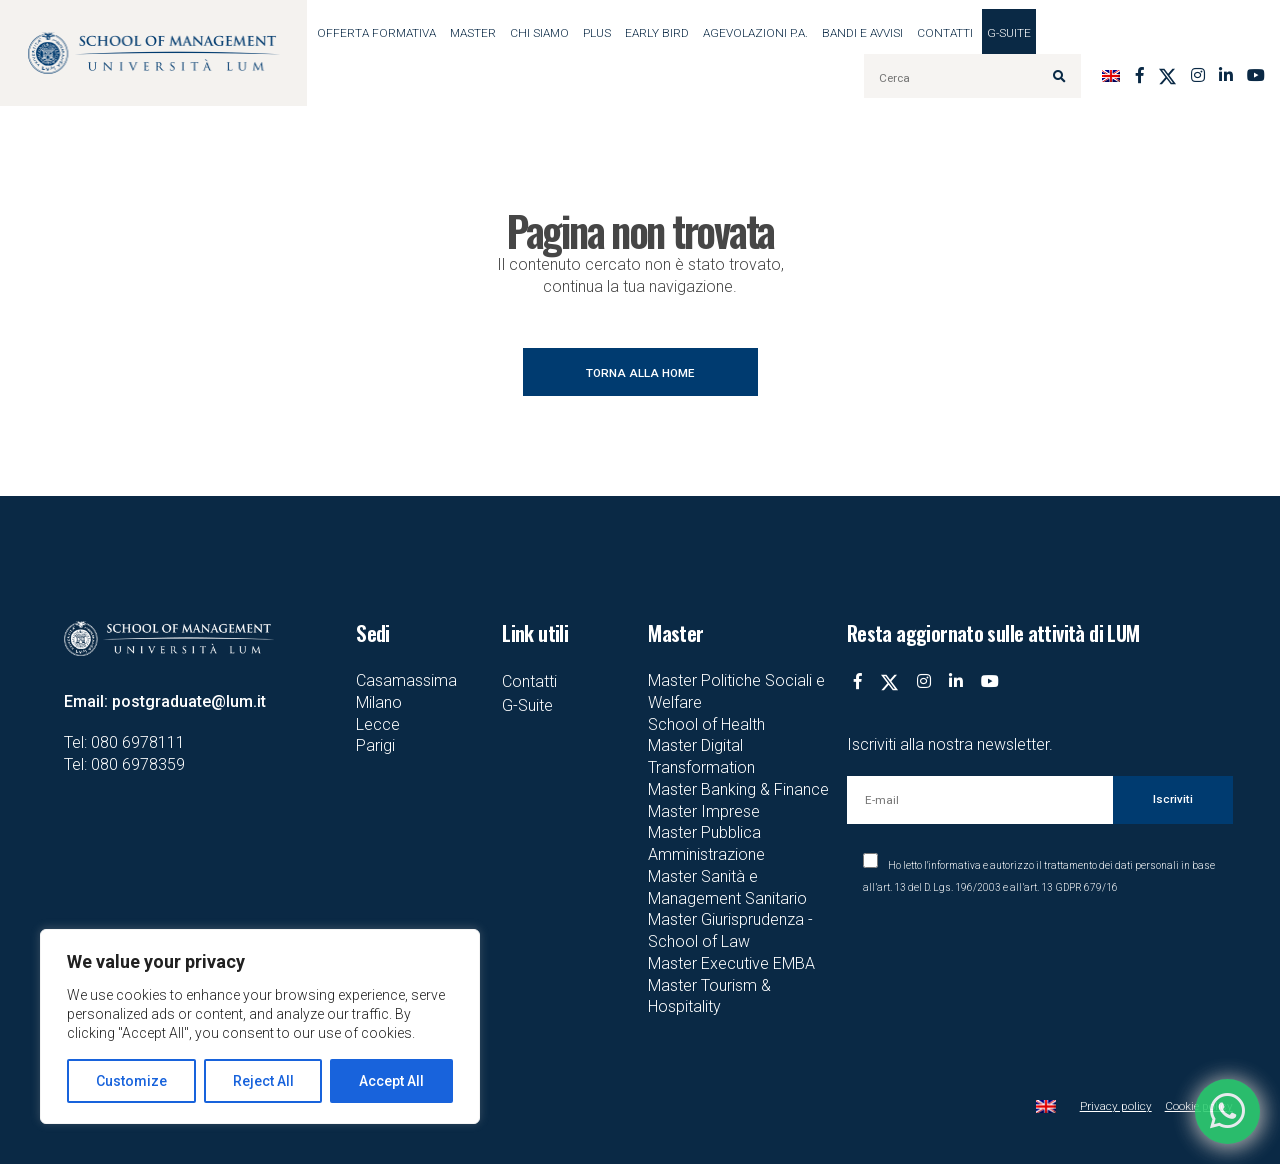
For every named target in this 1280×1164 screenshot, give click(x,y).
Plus (597, 33)
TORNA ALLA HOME (640, 373)
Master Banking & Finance (738, 789)
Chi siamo (539, 33)
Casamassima (406, 680)
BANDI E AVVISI (862, 33)
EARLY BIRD (657, 33)
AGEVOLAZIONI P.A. (755, 33)
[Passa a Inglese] (1111, 75)
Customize (131, 1081)
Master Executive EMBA (731, 963)
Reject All (263, 1081)
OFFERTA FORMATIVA (376, 33)
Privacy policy (1116, 1106)
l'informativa (952, 865)
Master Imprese (704, 811)
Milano (379, 702)
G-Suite (1009, 33)
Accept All (391, 1081)
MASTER (473, 33)
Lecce (378, 724)
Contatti (945, 33)
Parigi (375, 745)
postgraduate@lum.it (189, 701)
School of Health (706, 724)
